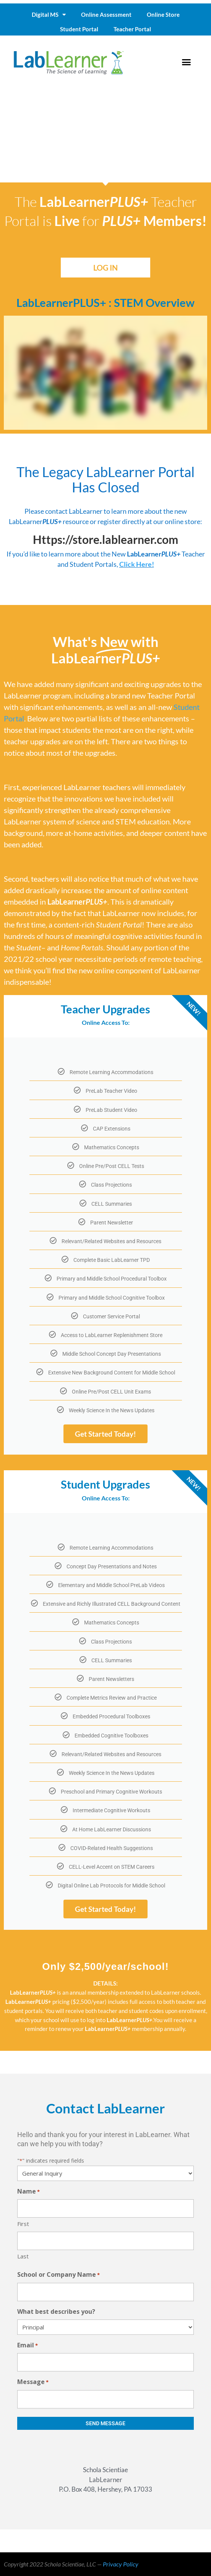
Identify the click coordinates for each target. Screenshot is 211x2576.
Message (33, 2382)
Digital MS (49, 14)
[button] (186, 62)
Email (27, 2345)
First (23, 2224)
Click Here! (136, 564)
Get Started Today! (105, 1433)
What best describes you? (56, 2311)
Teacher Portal (132, 29)
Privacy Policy (120, 2564)
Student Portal (79, 29)
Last (23, 2256)
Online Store (163, 14)
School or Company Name (58, 2275)
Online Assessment (106, 14)
